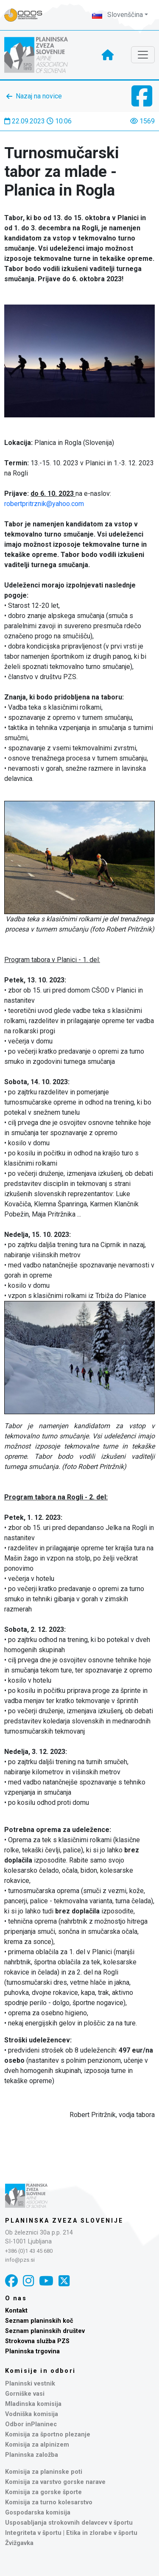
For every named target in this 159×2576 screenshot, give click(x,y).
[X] (64, 2281)
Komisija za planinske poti (43, 2471)
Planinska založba (31, 2455)
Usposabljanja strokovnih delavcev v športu (69, 2522)
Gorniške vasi (25, 2393)
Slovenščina (117, 15)
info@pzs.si (20, 2260)
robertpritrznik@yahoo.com (44, 504)
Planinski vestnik (30, 2383)
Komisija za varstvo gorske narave (55, 2482)
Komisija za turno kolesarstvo (48, 2502)
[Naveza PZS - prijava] (27, 15)
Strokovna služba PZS (37, 2341)
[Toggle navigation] (143, 54)
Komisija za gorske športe (43, 2492)
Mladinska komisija (33, 2404)
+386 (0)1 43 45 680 (29, 2251)
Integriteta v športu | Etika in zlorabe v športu (71, 2533)
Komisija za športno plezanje (47, 2434)
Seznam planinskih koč (39, 2320)
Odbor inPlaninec (31, 2424)
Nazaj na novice (39, 96)
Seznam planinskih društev (45, 2331)
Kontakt (16, 2310)
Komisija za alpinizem (37, 2444)
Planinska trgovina (32, 2351)
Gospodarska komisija (37, 2512)
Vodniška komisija (31, 2414)
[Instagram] (28, 2281)
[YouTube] (46, 2281)
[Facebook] (11, 2281)
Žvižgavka (19, 2543)
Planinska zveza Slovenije (64, 2220)
